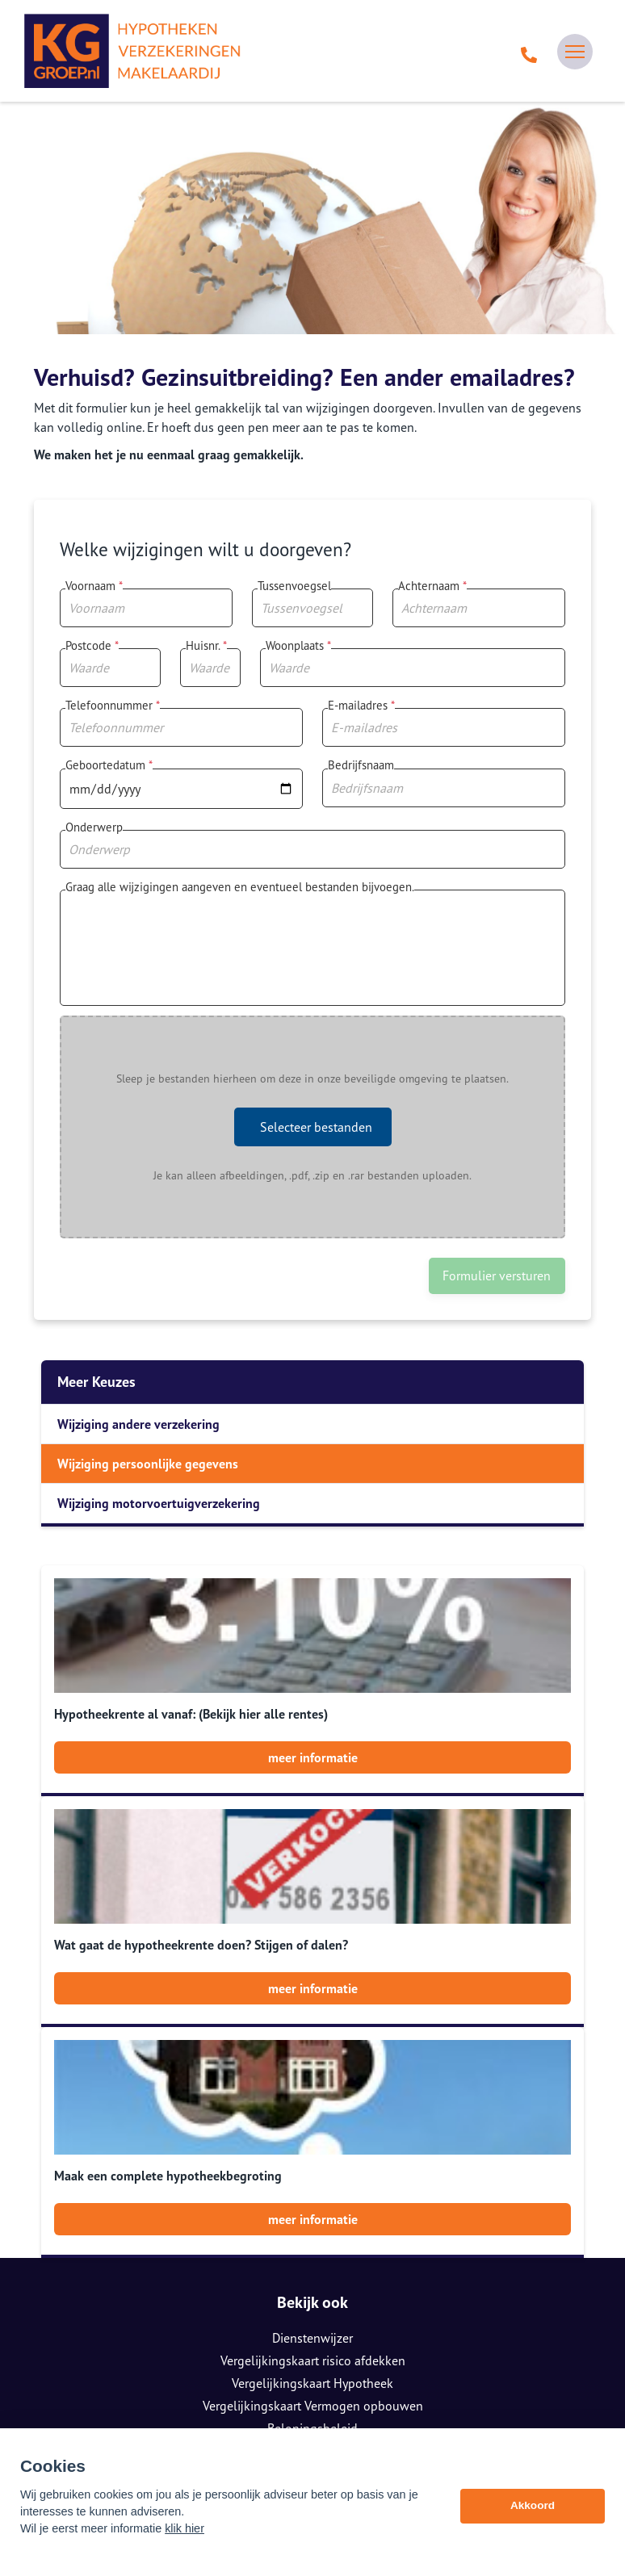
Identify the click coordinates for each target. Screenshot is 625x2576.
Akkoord (532, 2517)
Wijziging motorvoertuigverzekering (158, 1503)
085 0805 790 (312, 2411)
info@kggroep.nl (312, 2434)
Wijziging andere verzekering (138, 1424)
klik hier (184, 2539)
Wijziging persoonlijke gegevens (147, 1464)
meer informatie (313, 1757)
